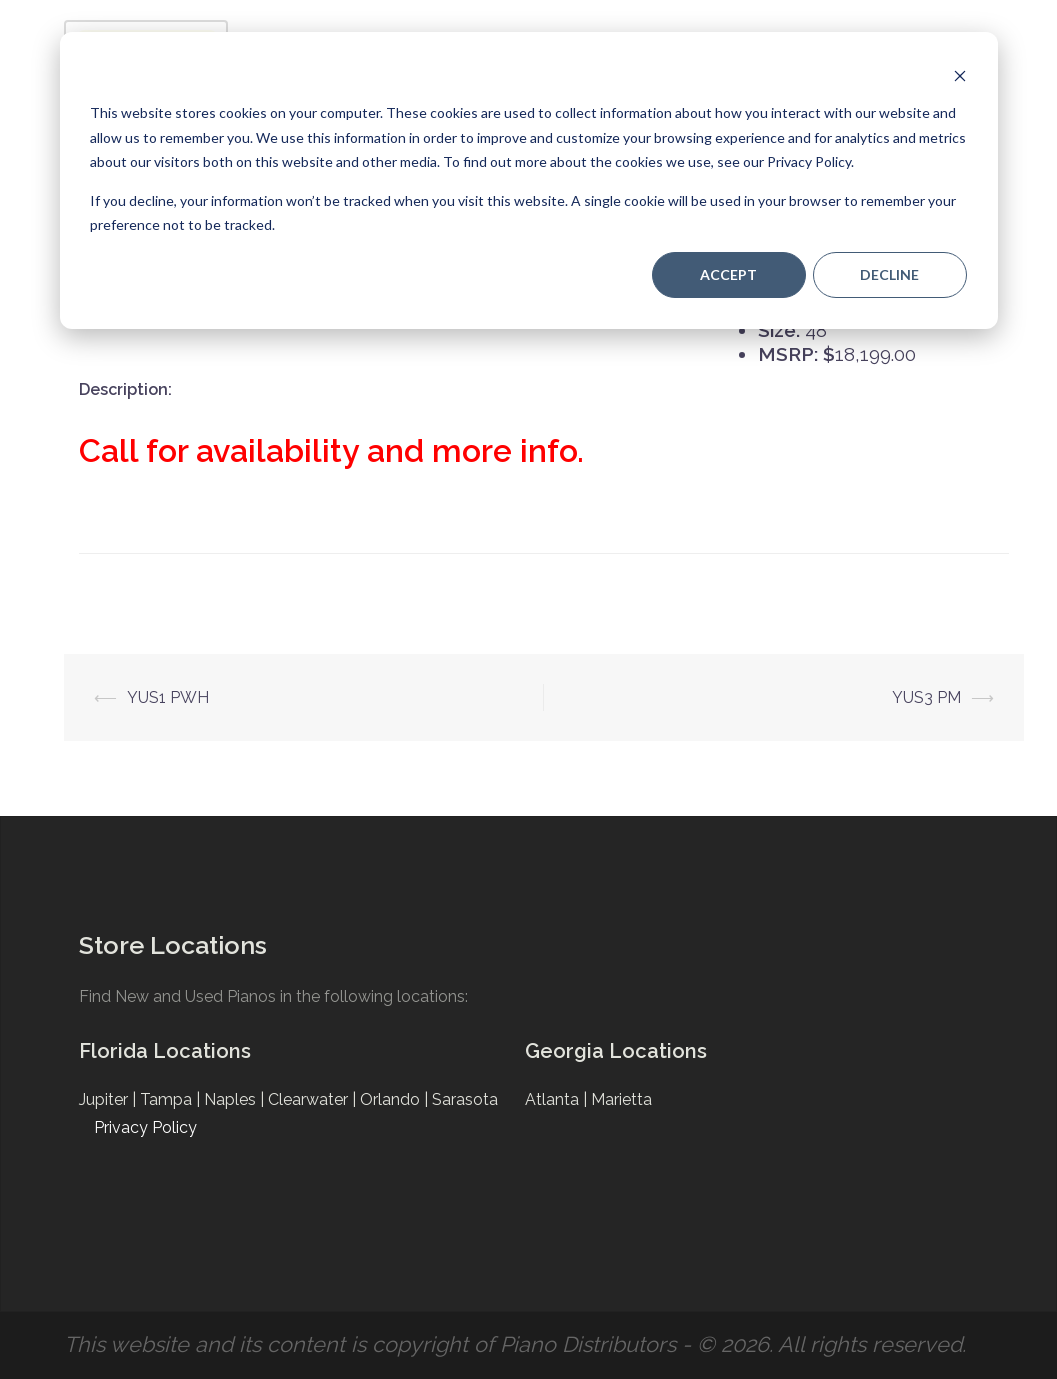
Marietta (621, 1099)
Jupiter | (109, 1099)
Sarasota (465, 1099)
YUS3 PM (926, 697)
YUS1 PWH (168, 697)
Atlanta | (558, 1099)
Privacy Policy (145, 1127)
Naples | (236, 1099)
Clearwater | (314, 1099)
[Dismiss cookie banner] (960, 75)
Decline (889, 274)
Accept (728, 274)
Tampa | (172, 1099)
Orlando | (396, 1099)
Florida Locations (165, 1051)
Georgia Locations (616, 1051)
